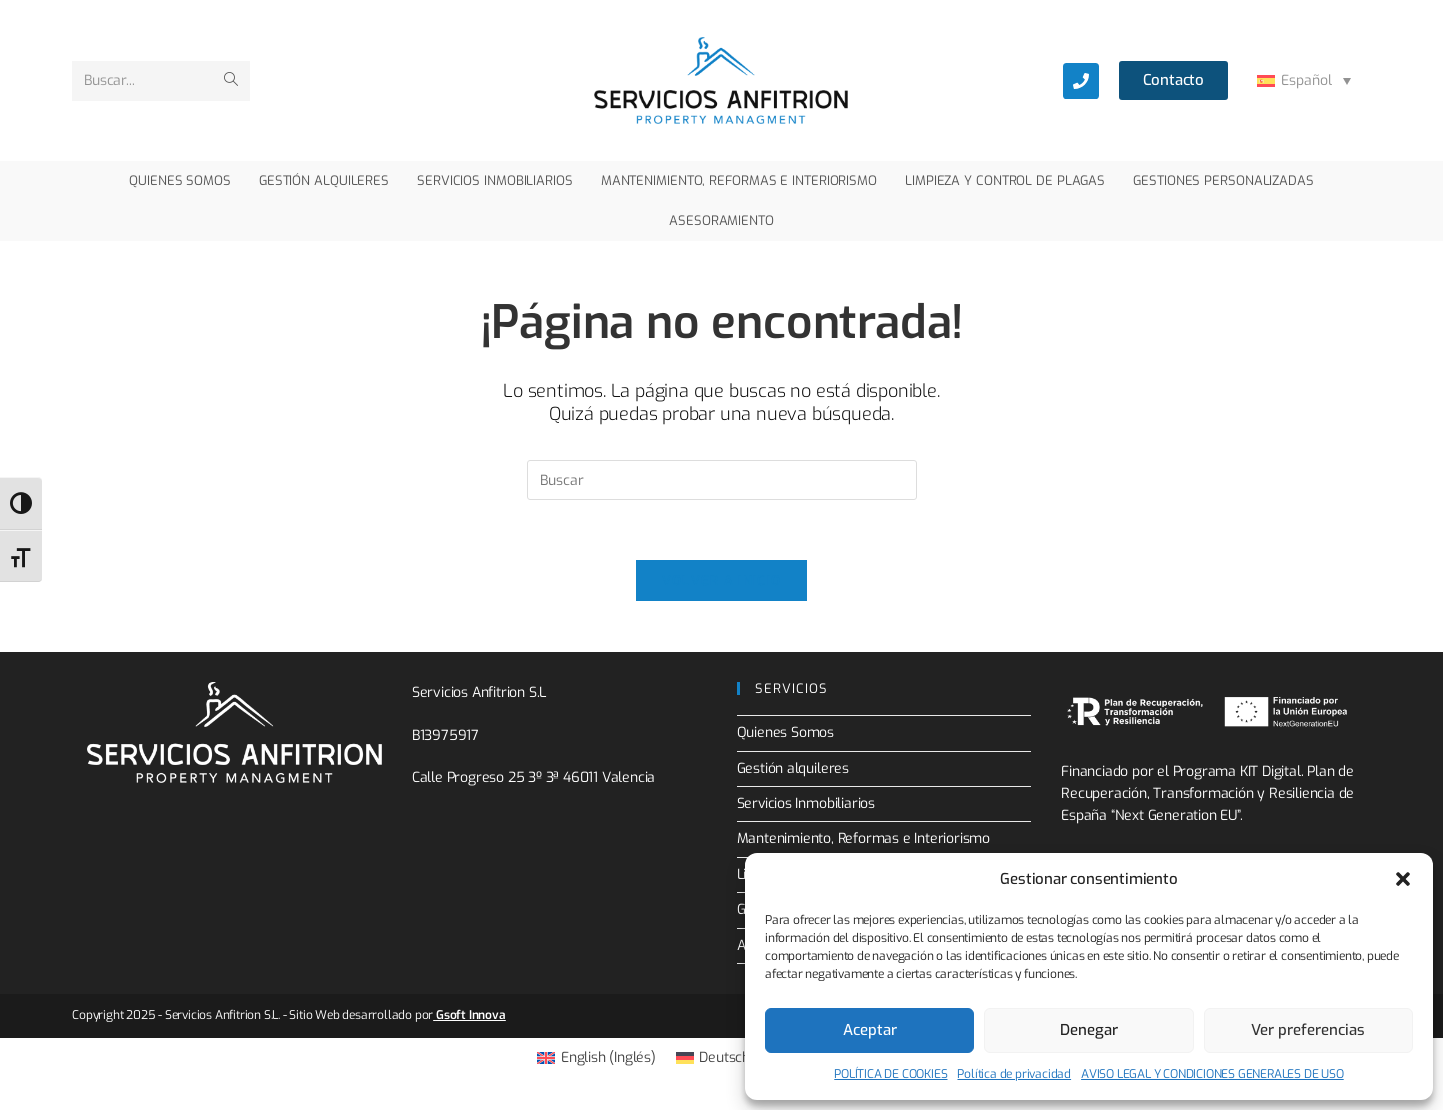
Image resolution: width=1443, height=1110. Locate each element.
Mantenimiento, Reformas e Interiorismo (864, 839)
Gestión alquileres (793, 769)
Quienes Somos (785, 733)
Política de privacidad (1014, 1074)
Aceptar (870, 1030)
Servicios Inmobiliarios (806, 804)
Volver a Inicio (722, 581)
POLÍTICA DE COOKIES (890, 1074)
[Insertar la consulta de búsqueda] (722, 480)
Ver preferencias (1308, 1030)
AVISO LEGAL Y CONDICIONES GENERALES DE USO (1212, 1074)
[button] (1403, 879)
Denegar (1089, 1030)
